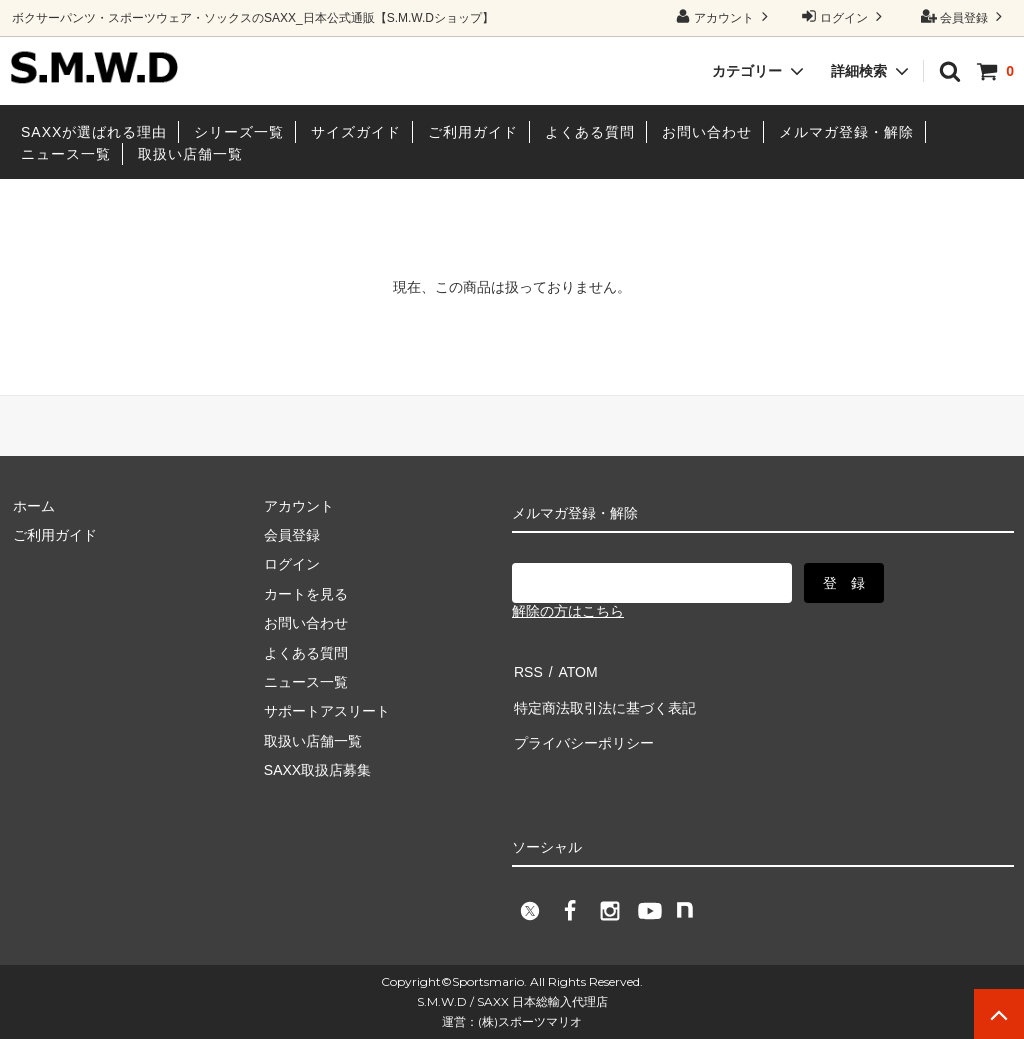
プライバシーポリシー (582, 728)
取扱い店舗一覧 (190, 154)
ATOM (571, 669)
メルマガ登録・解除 (846, 132)
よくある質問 (590, 132)
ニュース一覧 (66, 154)
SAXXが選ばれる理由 (94, 132)
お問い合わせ (707, 132)
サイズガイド (356, 132)
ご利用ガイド (473, 132)
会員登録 (964, 16)
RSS (526, 669)
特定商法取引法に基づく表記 (603, 699)
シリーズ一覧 (239, 132)
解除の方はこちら (568, 611)
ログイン (844, 16)
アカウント (724, 16)
